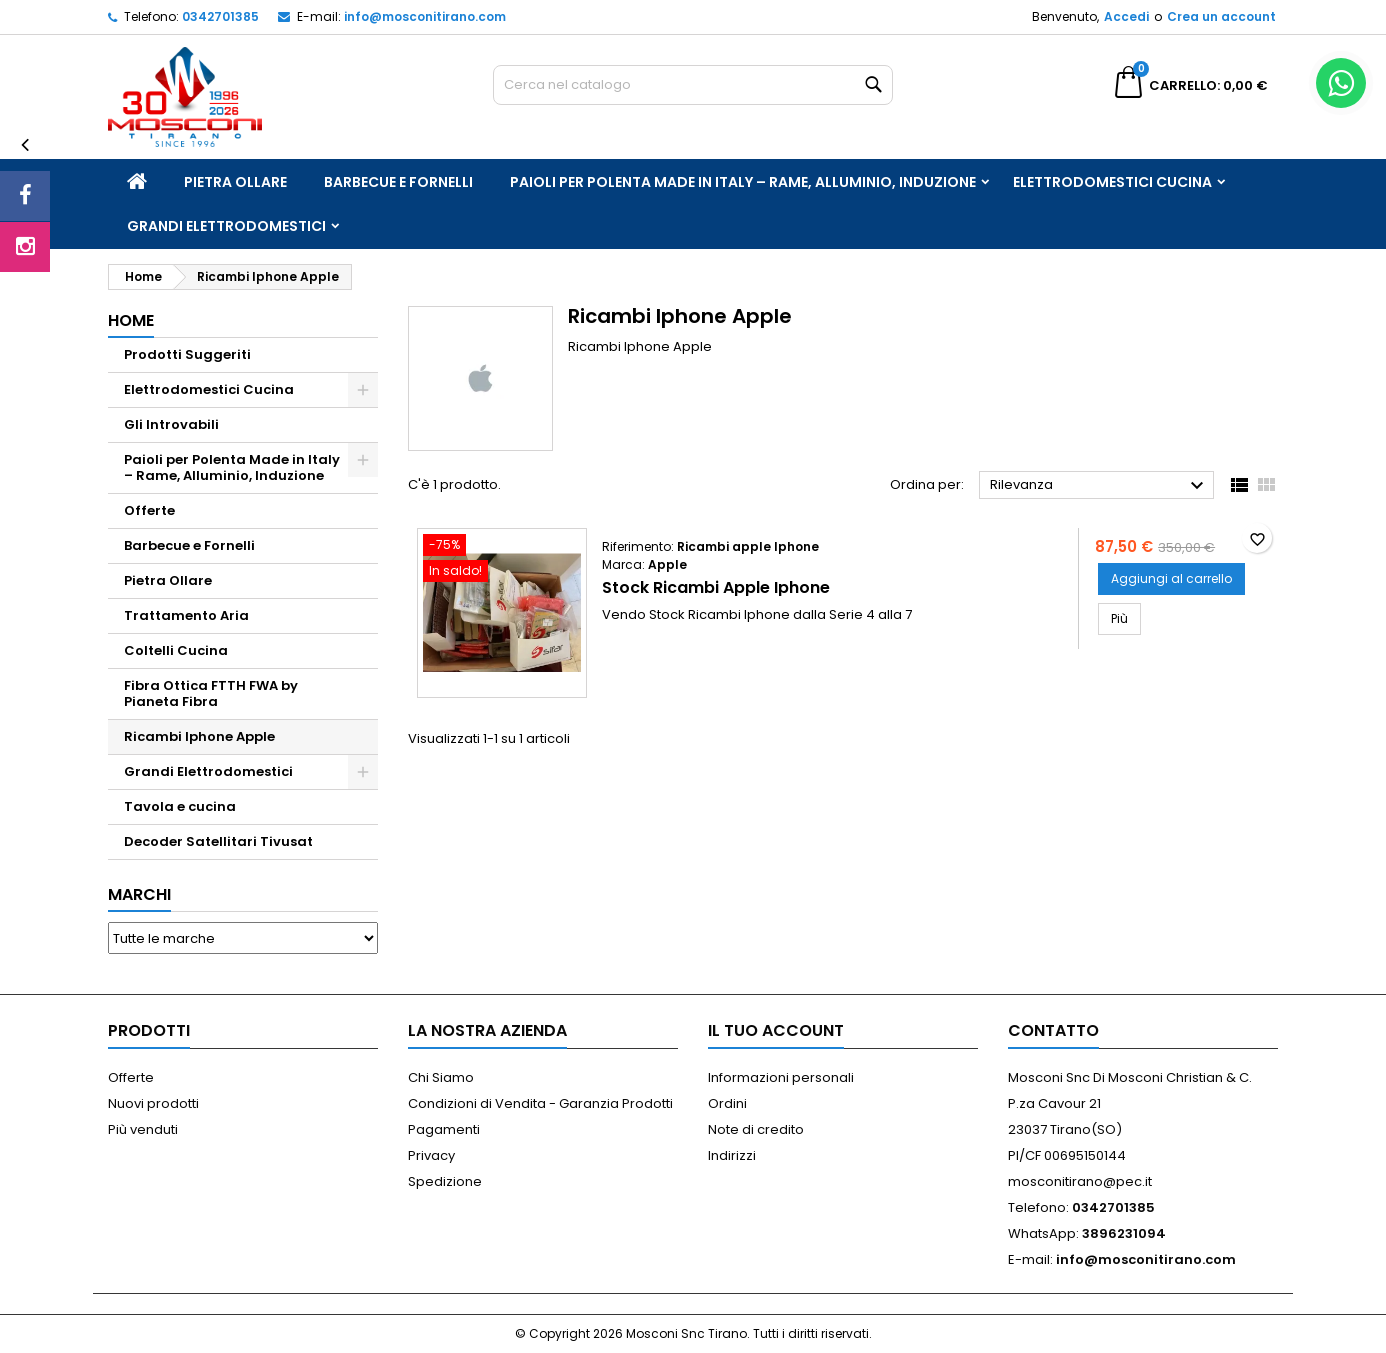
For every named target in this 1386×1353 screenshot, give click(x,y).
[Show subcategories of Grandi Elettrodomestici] (363, 772)
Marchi (139, 894)
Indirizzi (732, 1155)
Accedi (1126, 16)
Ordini (727, 1103)
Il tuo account (776, 1030)
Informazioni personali (781, 1077)
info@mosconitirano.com (425, 16)
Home (131, 320)
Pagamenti (444, 1129)
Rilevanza (1099, 486)
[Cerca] (693, 85)
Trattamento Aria (186, 615)
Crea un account (1221, 16)
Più (1126, 618)
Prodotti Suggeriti (187, 354)
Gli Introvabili (171, 424)
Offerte (149, 510)
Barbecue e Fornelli (398, 182)
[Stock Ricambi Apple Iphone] (502, 560)
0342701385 (220, 16)
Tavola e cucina (180, 806)
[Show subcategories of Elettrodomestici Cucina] (363, 390)
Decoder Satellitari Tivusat (218, 841)
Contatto (1053, 1030)
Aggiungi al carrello (1171, 578)
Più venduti (143, 1129)
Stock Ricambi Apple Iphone (716, 587)
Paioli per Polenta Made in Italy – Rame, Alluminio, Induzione (743, 182)
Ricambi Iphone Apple (199, 736)
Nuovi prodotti (153, 1103)
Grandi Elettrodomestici (226, 226)
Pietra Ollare (235, 182)
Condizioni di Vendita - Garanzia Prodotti (540, 1103)
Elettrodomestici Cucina (1112, 182)
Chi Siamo (441, 1077)
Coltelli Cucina (176, 650)
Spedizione (445, 1181)
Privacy (431, 1155)
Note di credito (756, 1129)
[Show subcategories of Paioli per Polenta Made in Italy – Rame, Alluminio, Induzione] (363, 460)
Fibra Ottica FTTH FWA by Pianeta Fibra (211, 693)
